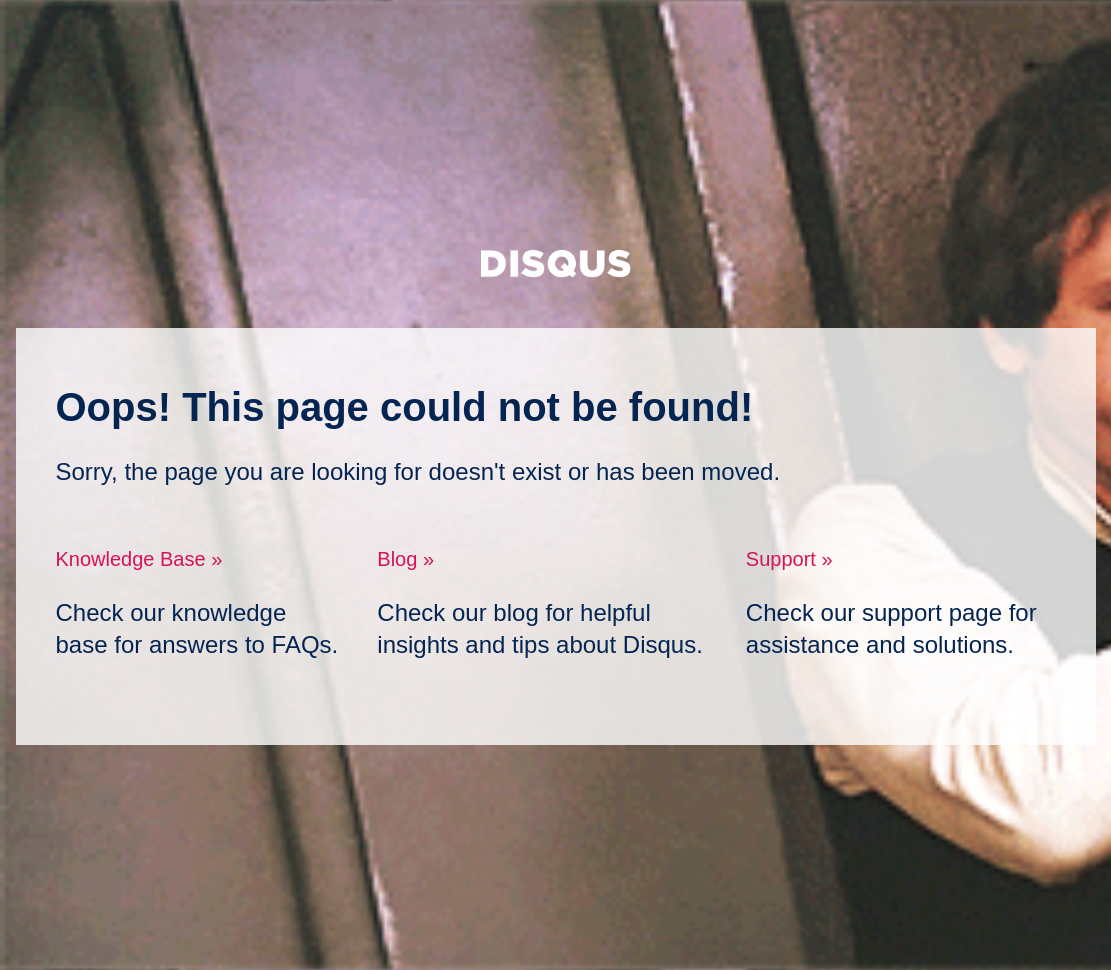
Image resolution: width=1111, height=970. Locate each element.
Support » (789, 559)
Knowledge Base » (139, 559)
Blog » (405, 559)
